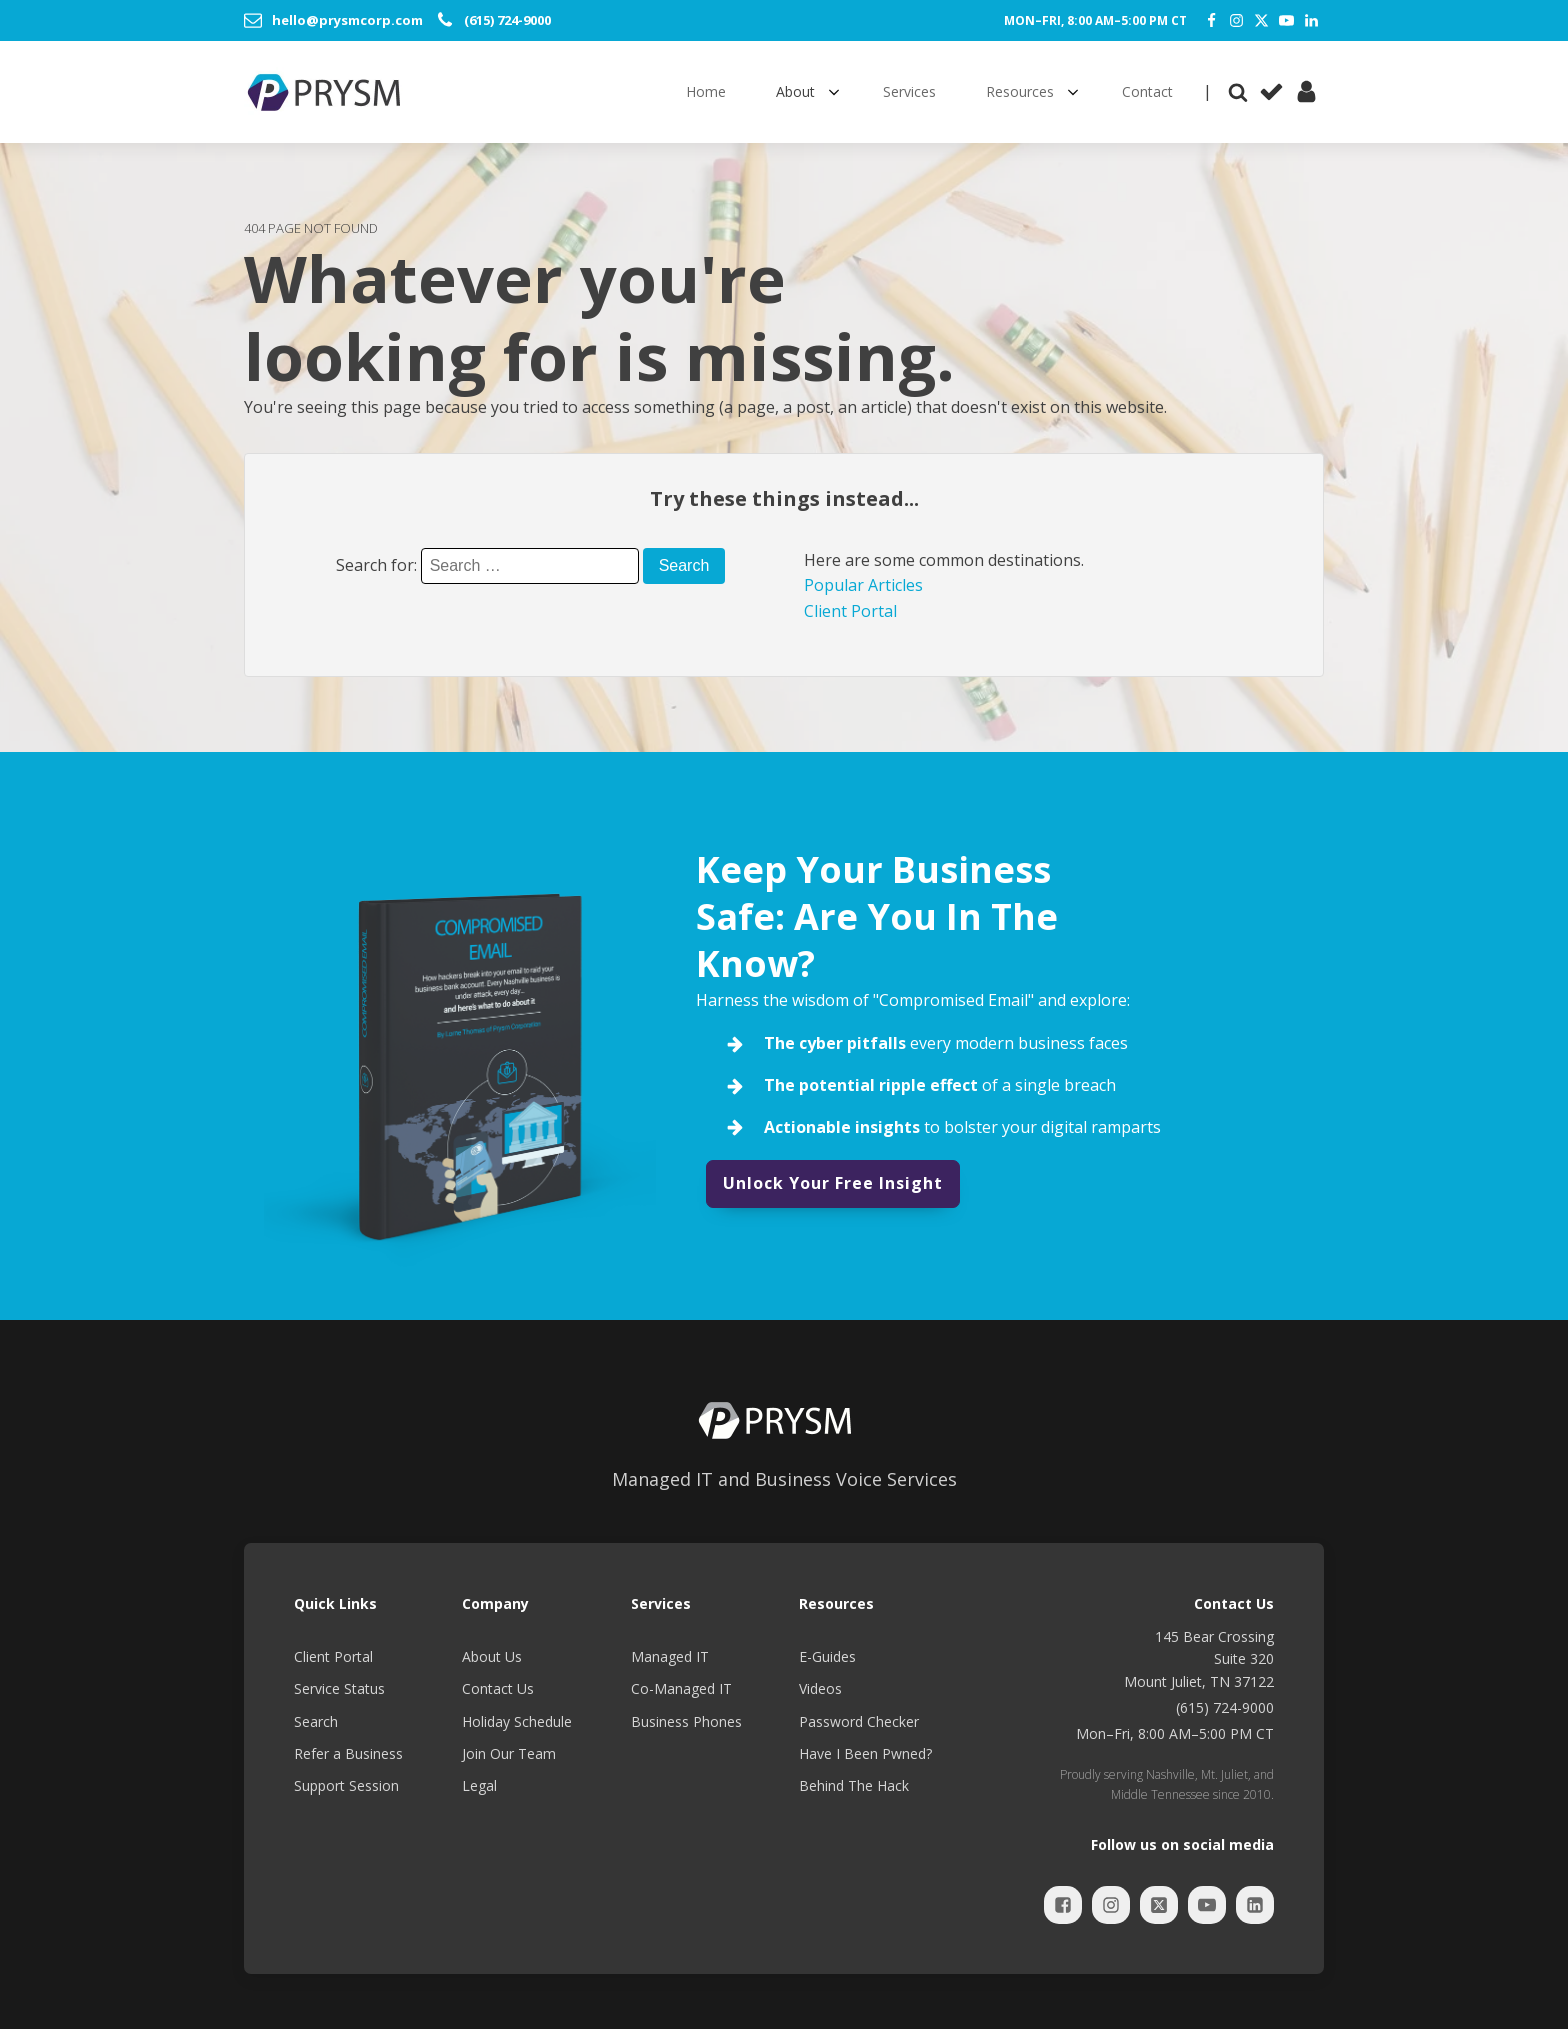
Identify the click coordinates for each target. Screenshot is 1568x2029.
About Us (492, 1656)
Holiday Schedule (517, 1721)
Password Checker (859, 1721)
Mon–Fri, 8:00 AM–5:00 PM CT (1095, 20)
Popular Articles (863, 585)
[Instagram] (1236, 20)
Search (316, 1721)
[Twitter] (1261, 20)
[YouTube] (1286, 20)
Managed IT (670, 1656)
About (795, 91)
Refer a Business (348, 1753)
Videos (820, 1688)
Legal (479, 1785)
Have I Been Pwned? (865, 1753)
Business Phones (686, 1721)
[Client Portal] (1306, 91)
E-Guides (827, 1656)
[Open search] (1238, 92)
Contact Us (498, 1688)
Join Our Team (509, 1753)
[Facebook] (1211, 20)
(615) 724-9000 (1225, 1707)
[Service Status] (1271, 91)
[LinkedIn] (1311, 20)
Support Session (346, 1785)
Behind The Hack (854, 1785)
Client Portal (850, 611)
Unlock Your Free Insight (833, 1183)
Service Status (339, 1688)
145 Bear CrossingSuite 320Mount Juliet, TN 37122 (1199, 1659)
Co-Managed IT (681, 1688)
